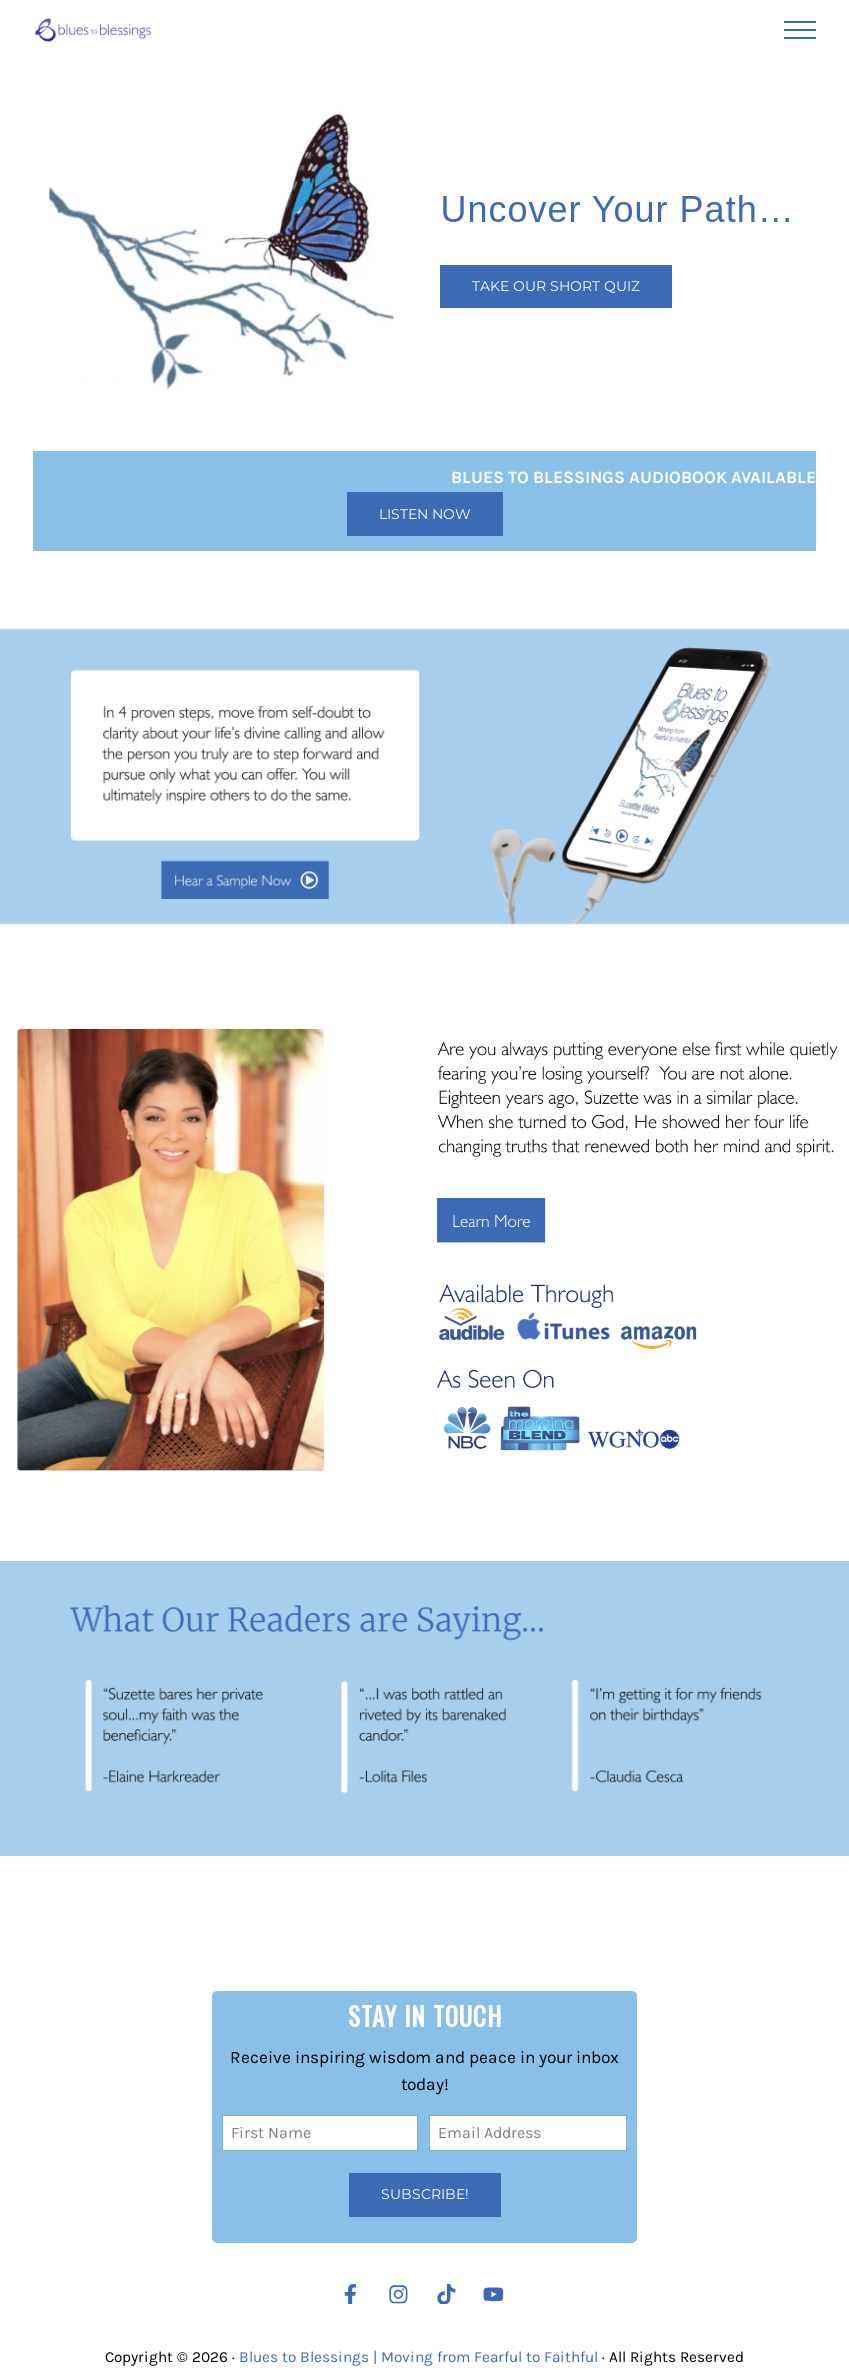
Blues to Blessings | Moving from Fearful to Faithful (418, 2357)
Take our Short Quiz (556, 286)
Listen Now (425, 514)
